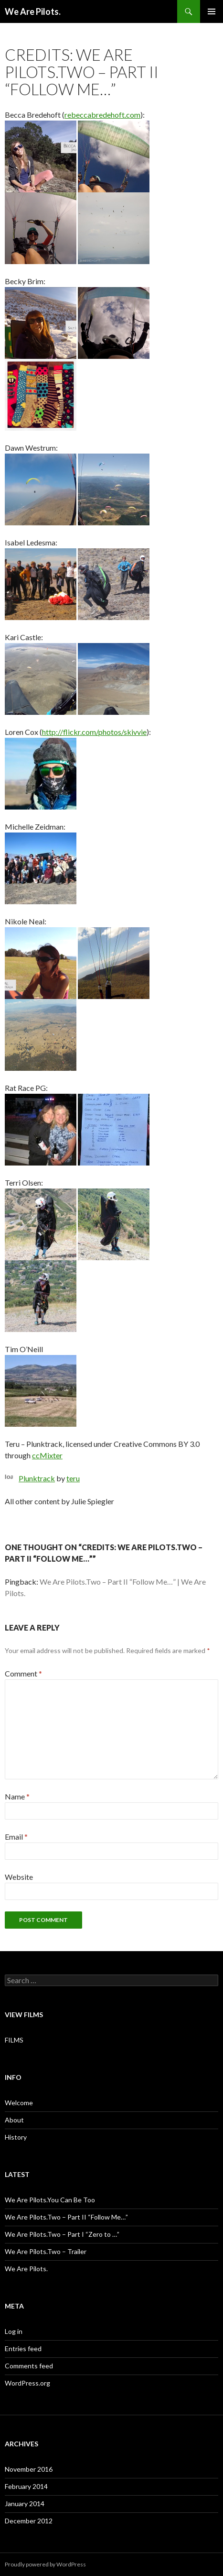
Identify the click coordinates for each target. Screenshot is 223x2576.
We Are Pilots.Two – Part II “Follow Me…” (66, 2217)
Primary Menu (211, 11)
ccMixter (47, 1455)
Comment (23, 1673)
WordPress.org (27, 2383)
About (14, 2120)
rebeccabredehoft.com (102, 114)
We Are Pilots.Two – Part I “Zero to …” (62, 2234)
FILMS (14, 2040)
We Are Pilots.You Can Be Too (50, 2200)
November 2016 (29, 2469)
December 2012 (29, 2521)
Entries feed (23, 2348)
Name (17, 1796)
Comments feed (29, 2366)
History (16, 2137)
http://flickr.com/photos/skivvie (94, 731)
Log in (13, 2331)
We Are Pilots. (33, 11)
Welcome (19, 2103)
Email (16, 1836)
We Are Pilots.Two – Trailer (45, 2251)
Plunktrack (37, 1478)
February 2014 (26, 2486)
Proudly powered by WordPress (45, 2564)
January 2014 (24, 2503)
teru (73, 1478)
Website (19, 1876)
